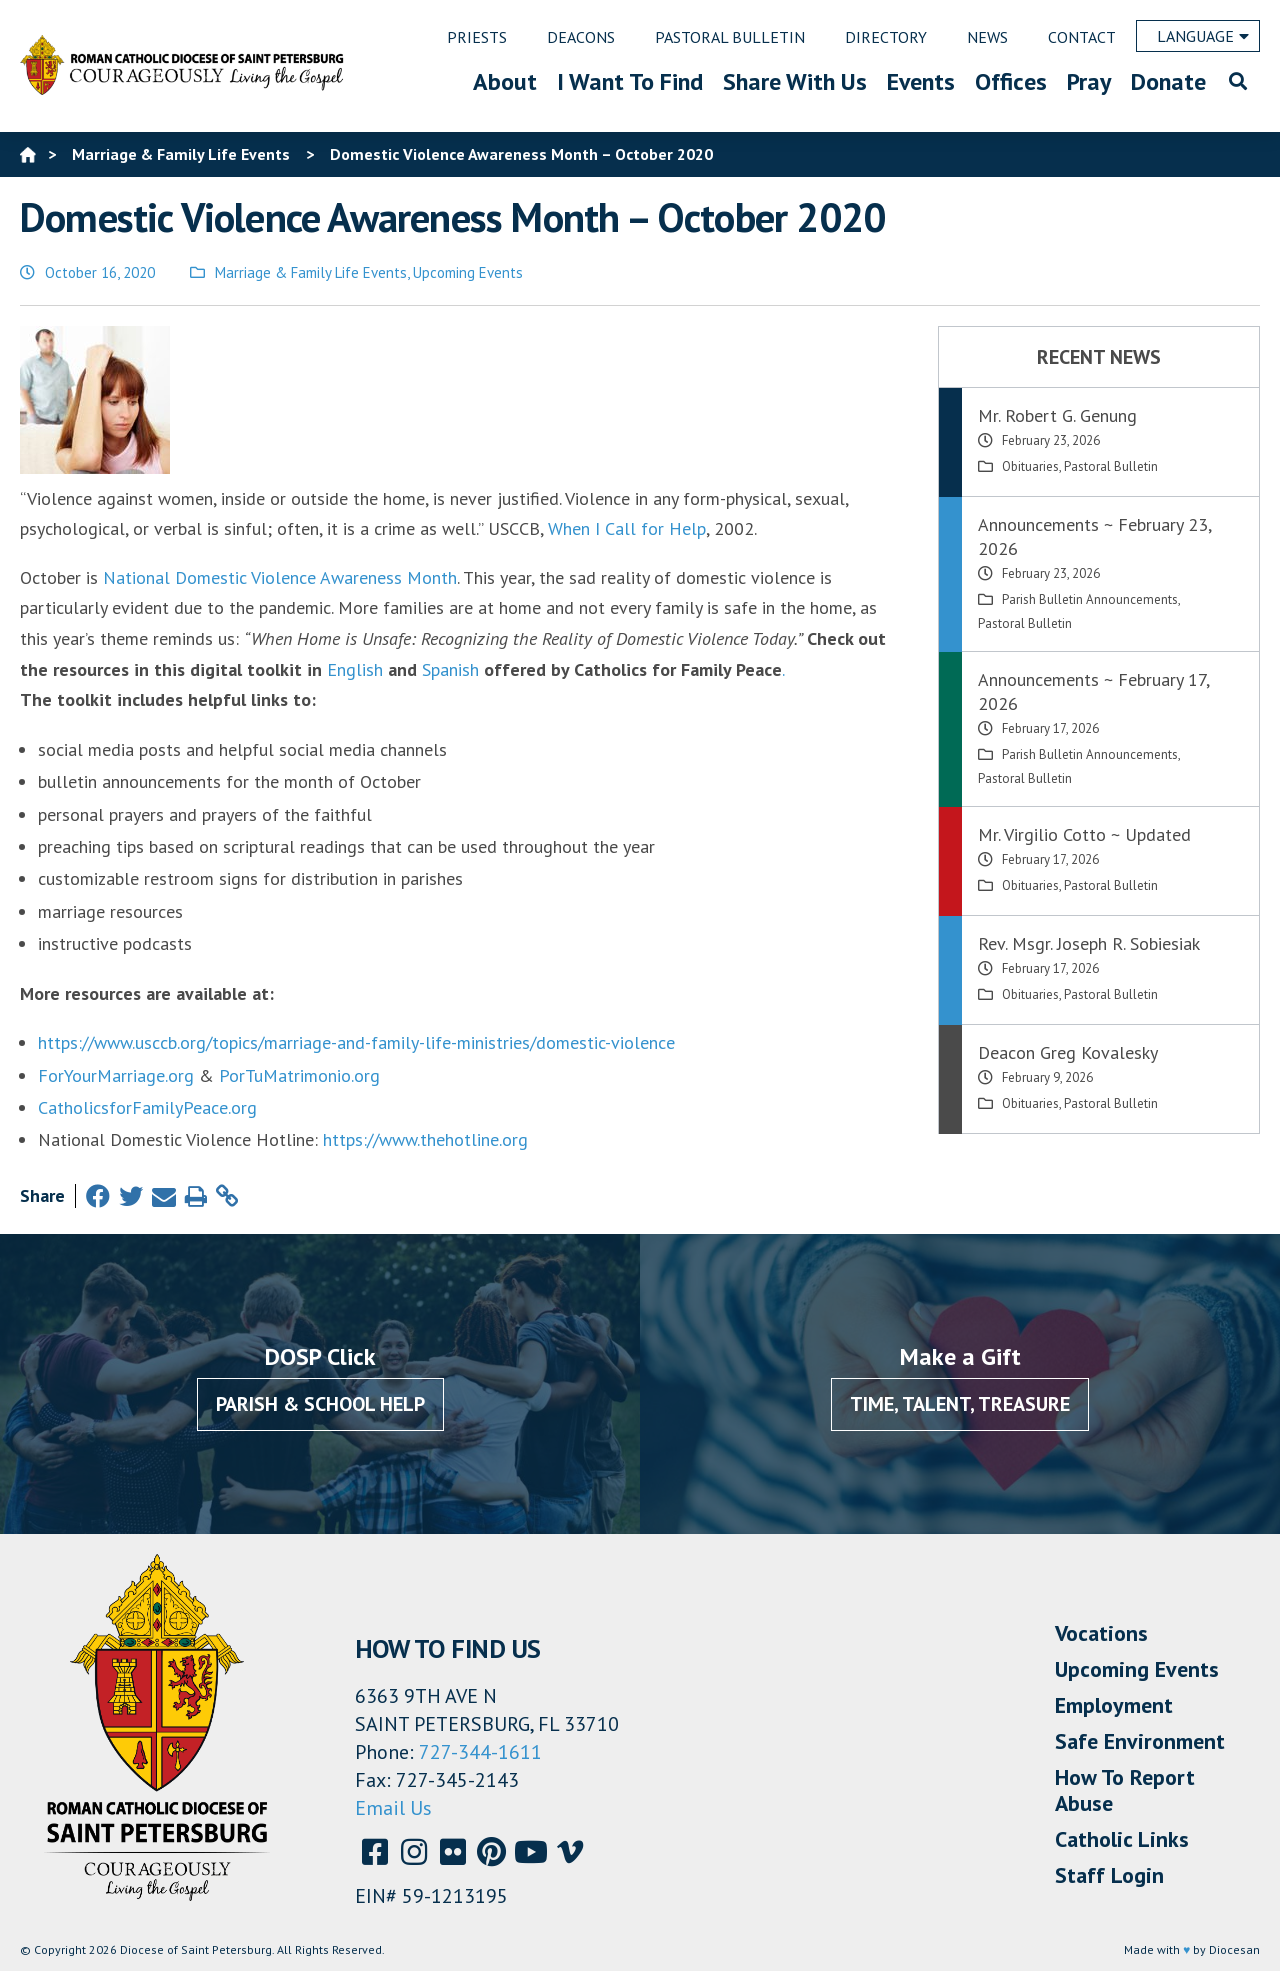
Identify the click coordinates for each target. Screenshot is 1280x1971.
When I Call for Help (627, 528)
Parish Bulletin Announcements (1090, 599)
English (355, 669)
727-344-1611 (480, 1752)
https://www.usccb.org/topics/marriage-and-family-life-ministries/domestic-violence (356, 1042)
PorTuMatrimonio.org (299, 1075)
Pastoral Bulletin (1111, 466)
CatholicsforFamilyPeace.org (147, 1107)
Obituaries (1030, 466)
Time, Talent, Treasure (960, 1404)
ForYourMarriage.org (116, 1075)
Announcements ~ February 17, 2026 (1093, 691)
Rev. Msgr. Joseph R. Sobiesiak (1089, 943)
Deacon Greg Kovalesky (1068, 1052)
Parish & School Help (320, 1404)
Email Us (393, 1808)
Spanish (450, 669)
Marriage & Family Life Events (311, 272)
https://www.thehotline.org (425, 1139)
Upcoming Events (468, 272)
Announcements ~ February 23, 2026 (1094, 536)
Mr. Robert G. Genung (1057, 415)
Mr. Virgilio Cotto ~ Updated (1084, 834)
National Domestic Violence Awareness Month (280, 577)
